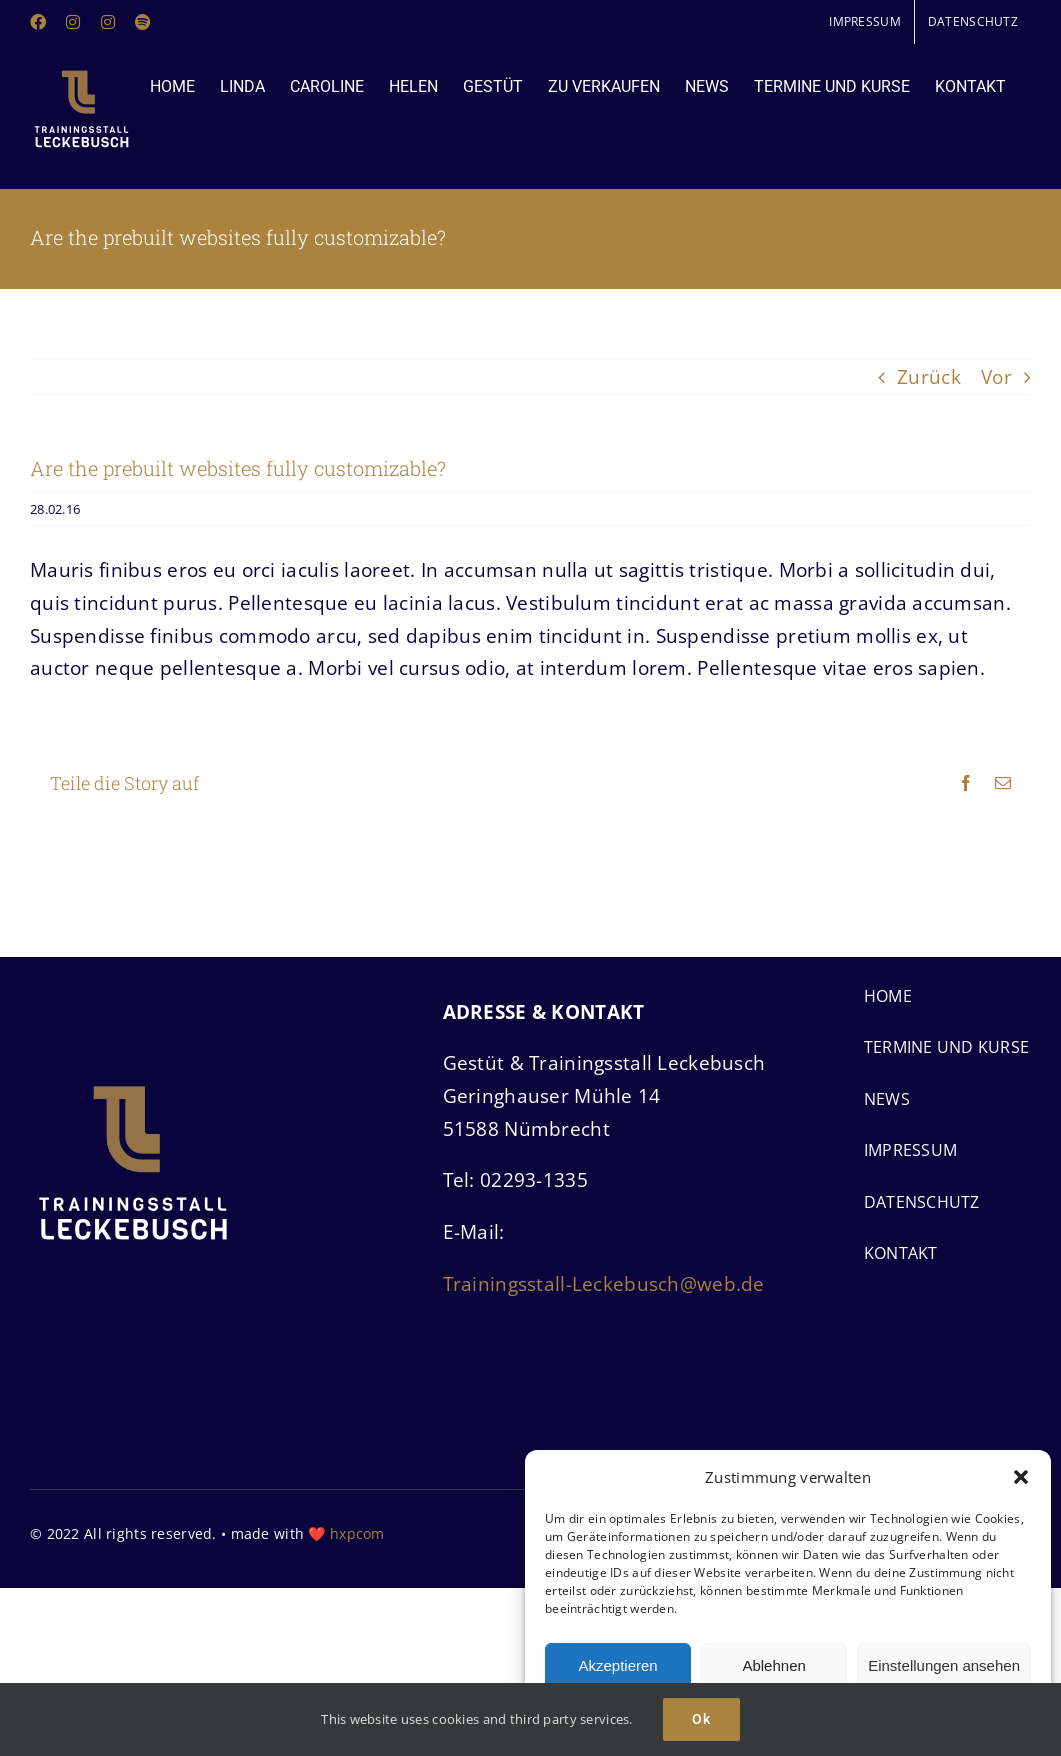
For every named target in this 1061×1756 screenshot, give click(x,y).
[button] (1021, 1477)
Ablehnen (773, 1665)
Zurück (929, 377)
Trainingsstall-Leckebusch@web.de (604, 1284)
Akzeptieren (617, 1665)
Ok (701, 1719)
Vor (996, 377)
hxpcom (357, 1533)
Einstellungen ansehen (944, 1665)
